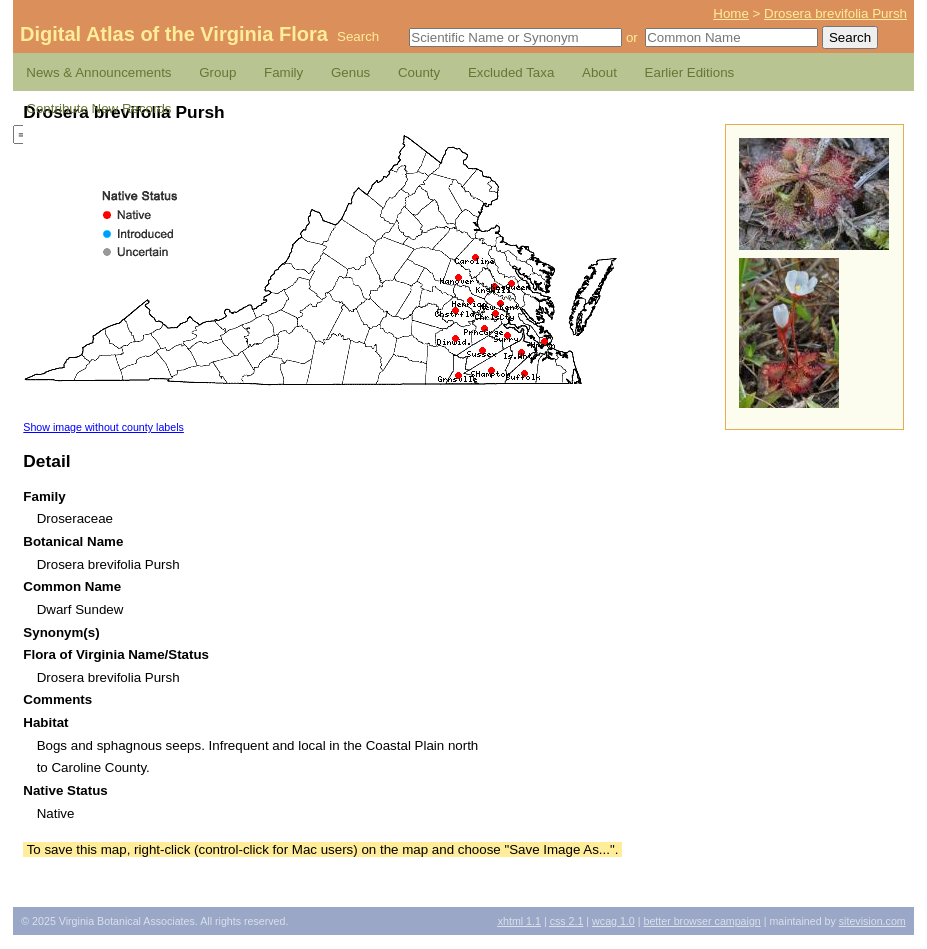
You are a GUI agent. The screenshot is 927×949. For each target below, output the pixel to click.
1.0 (613, 921)
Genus (350, 72)
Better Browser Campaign (701, 921)
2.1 (567, 921)
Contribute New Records (98, 108)
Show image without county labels (103, 427)
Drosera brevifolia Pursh (835, 13)
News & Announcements (98, 72)
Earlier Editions (690, 72)
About (599, 72)
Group (217, 72)
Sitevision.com (872, 921)
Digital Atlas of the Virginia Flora (174, 34)
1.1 (519, 921)
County (419, 72)
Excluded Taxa (511, 72)
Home (731, 13)
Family (283, 72)
